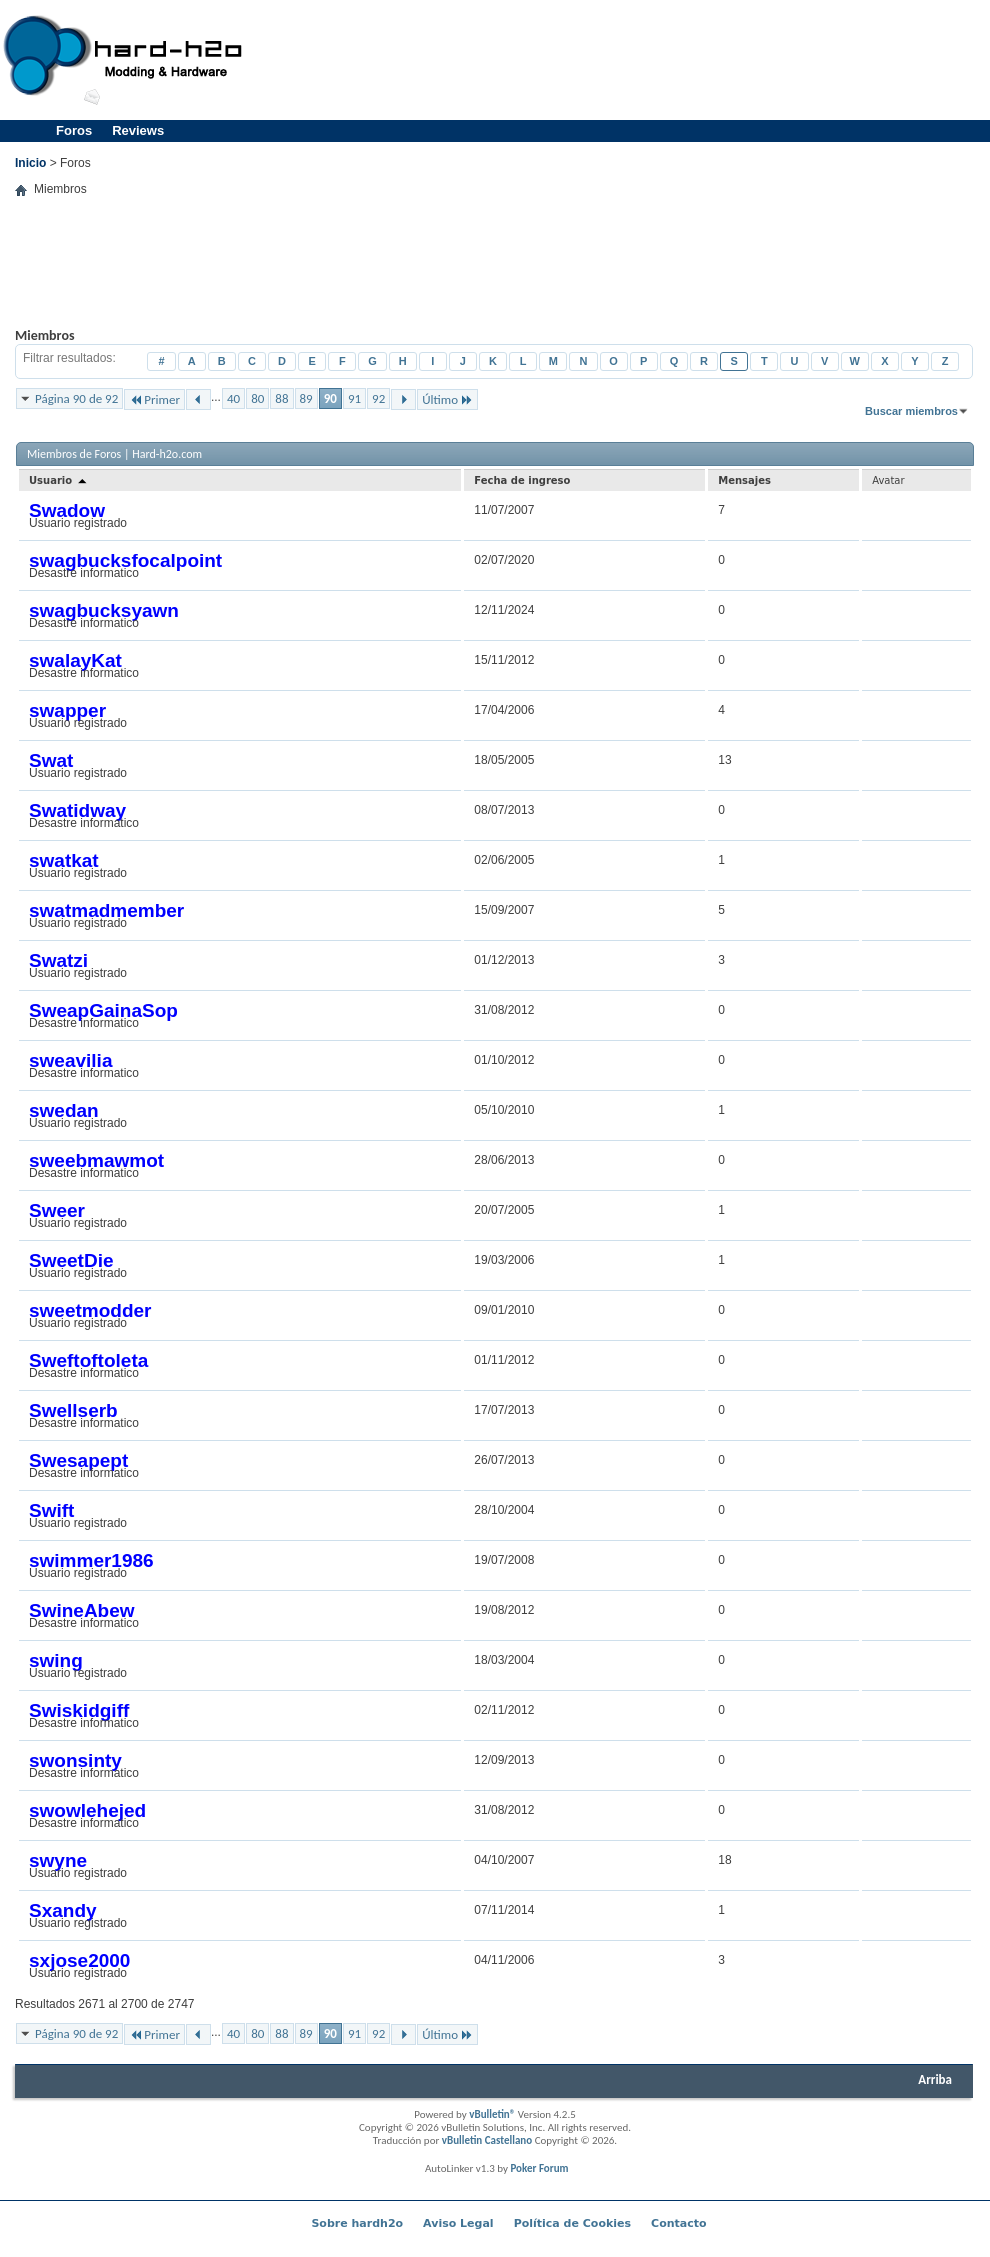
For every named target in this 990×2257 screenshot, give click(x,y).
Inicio (30, 163)
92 (378, 398)
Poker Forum (539, 2168)
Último (447, 399)
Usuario (59, 480)
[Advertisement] (494, 277)
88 (281, 398)
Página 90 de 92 (76, 398)
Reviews (138, 130)
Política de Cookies (572, 2223)
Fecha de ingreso (522, 480)
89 (306, 398)
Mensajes (744, 480)
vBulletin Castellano (487, 2140)
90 (330, 398)
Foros (74, 130)
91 (354, 398)
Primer (154, 399)
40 (233, 398)
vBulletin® (492, 2114)
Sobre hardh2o (357, 2223)
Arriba (935, 2079)
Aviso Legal (458, 2223)
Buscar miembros (911, 411)
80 (257, 398)
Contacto (678, 2223)
